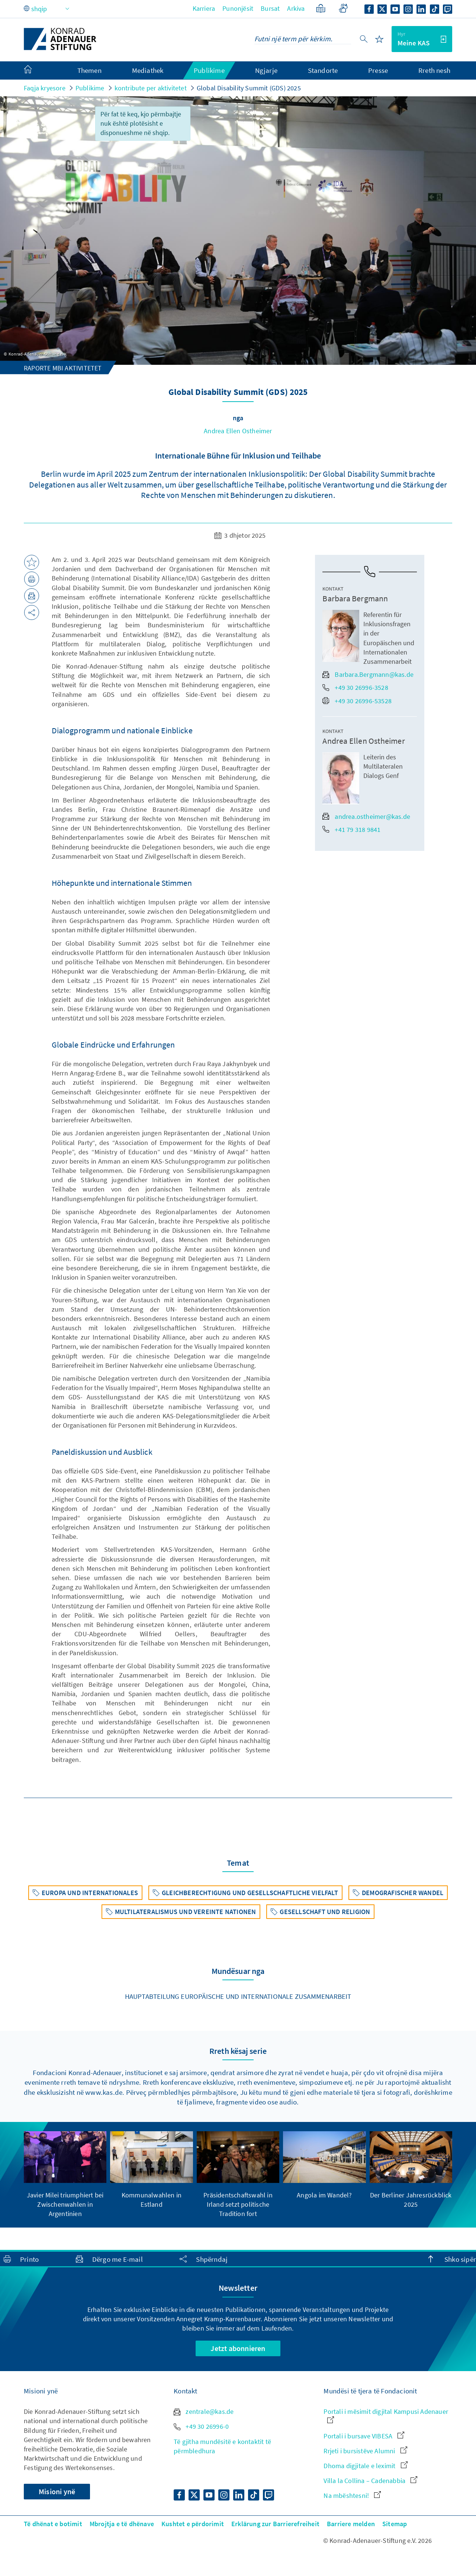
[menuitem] (35, 70)
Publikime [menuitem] (209, 70)
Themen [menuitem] (89, 70)
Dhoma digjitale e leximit (365, 2465)
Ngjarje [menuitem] (266, 70)
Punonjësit (237, 8)
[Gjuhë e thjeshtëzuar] (320, 8)
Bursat (270, 8)
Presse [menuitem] (378, 70)
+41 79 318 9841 (351, 829)
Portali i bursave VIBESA (364, 2436)
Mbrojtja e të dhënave (122, 2523)
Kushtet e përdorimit (192, 2523)
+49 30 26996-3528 (355, 687)
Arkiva (296, 8)
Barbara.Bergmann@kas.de (368, 674)
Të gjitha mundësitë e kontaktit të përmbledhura (222, 2446)
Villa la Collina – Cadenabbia (370, 2480)
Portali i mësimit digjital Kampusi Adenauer (386, 2415)
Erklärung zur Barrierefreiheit (275, 2523)
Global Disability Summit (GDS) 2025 (249, 88)
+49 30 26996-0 (201, 2426)
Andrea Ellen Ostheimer (238, 431)
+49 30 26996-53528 (357, 701)
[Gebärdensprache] (343, 8)
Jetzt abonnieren (237, 2348)
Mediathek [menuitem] (148, 70)
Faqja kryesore (44, 88)
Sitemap (394, 2523)
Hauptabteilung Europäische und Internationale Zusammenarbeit (238, 1996)
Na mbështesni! (352, 2495)
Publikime (89, 88)
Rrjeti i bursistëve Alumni (365, 2451)
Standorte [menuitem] (323, 70)
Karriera (204, 8)
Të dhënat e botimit (53, 2523)
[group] (65, 2174)
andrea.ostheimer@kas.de (366, 816)
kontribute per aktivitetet (151, 88)
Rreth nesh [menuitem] (434, 70)
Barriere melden (351, 2523)
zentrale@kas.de (204, 2411)
